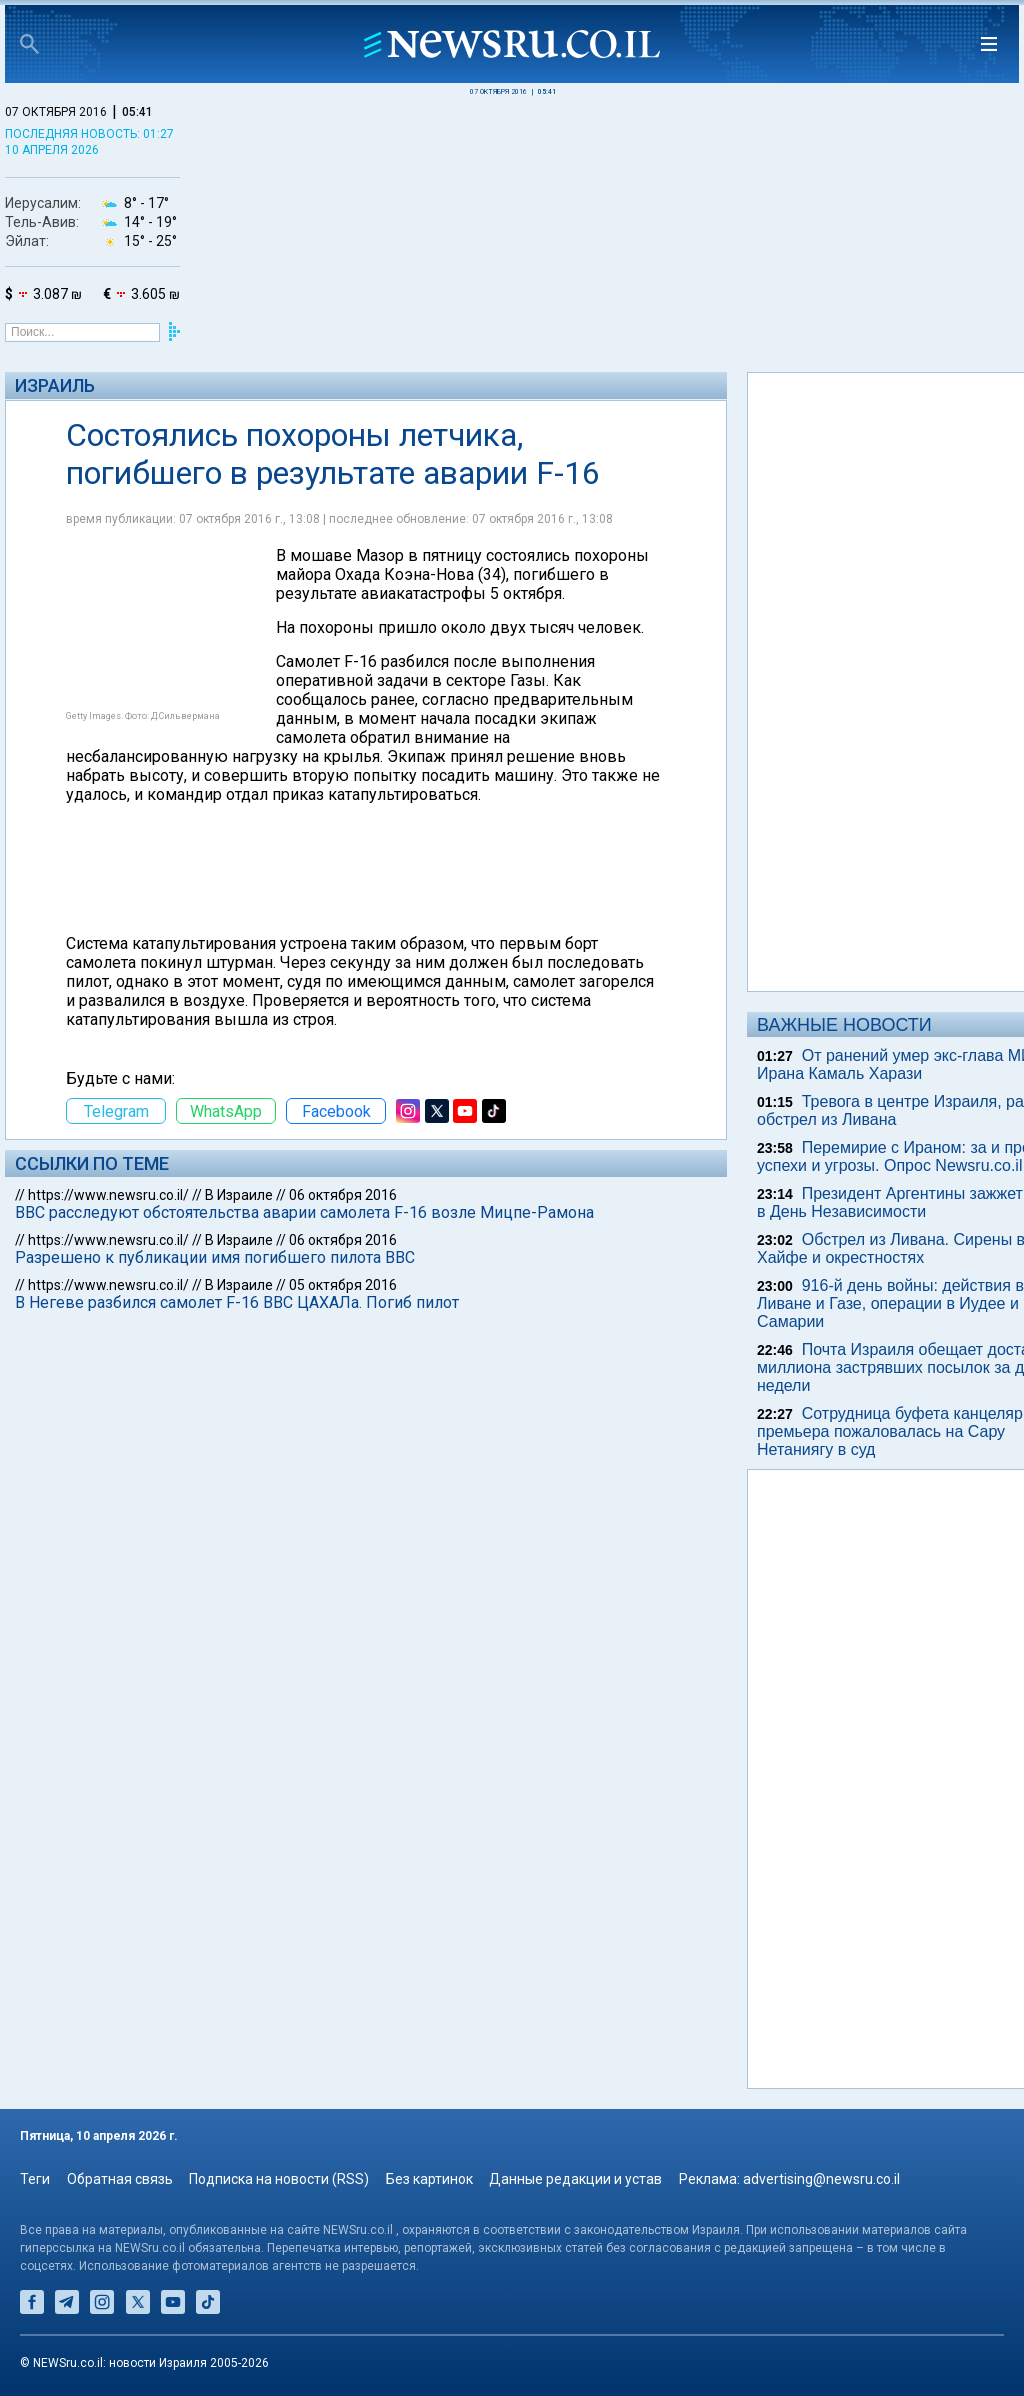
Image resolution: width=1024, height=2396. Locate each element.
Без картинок (429, 2179)
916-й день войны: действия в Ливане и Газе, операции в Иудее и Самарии (890, 1303)
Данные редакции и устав (575, 2179)
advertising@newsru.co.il (821, 2179)
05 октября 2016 (343, 1285)
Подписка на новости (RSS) (279, 2179)
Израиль (55, 385)
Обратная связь (120, 2179)
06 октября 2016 (343, 1195)
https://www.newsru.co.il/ (108, 1195)
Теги (35, 2179)
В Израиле (239, 1195)
